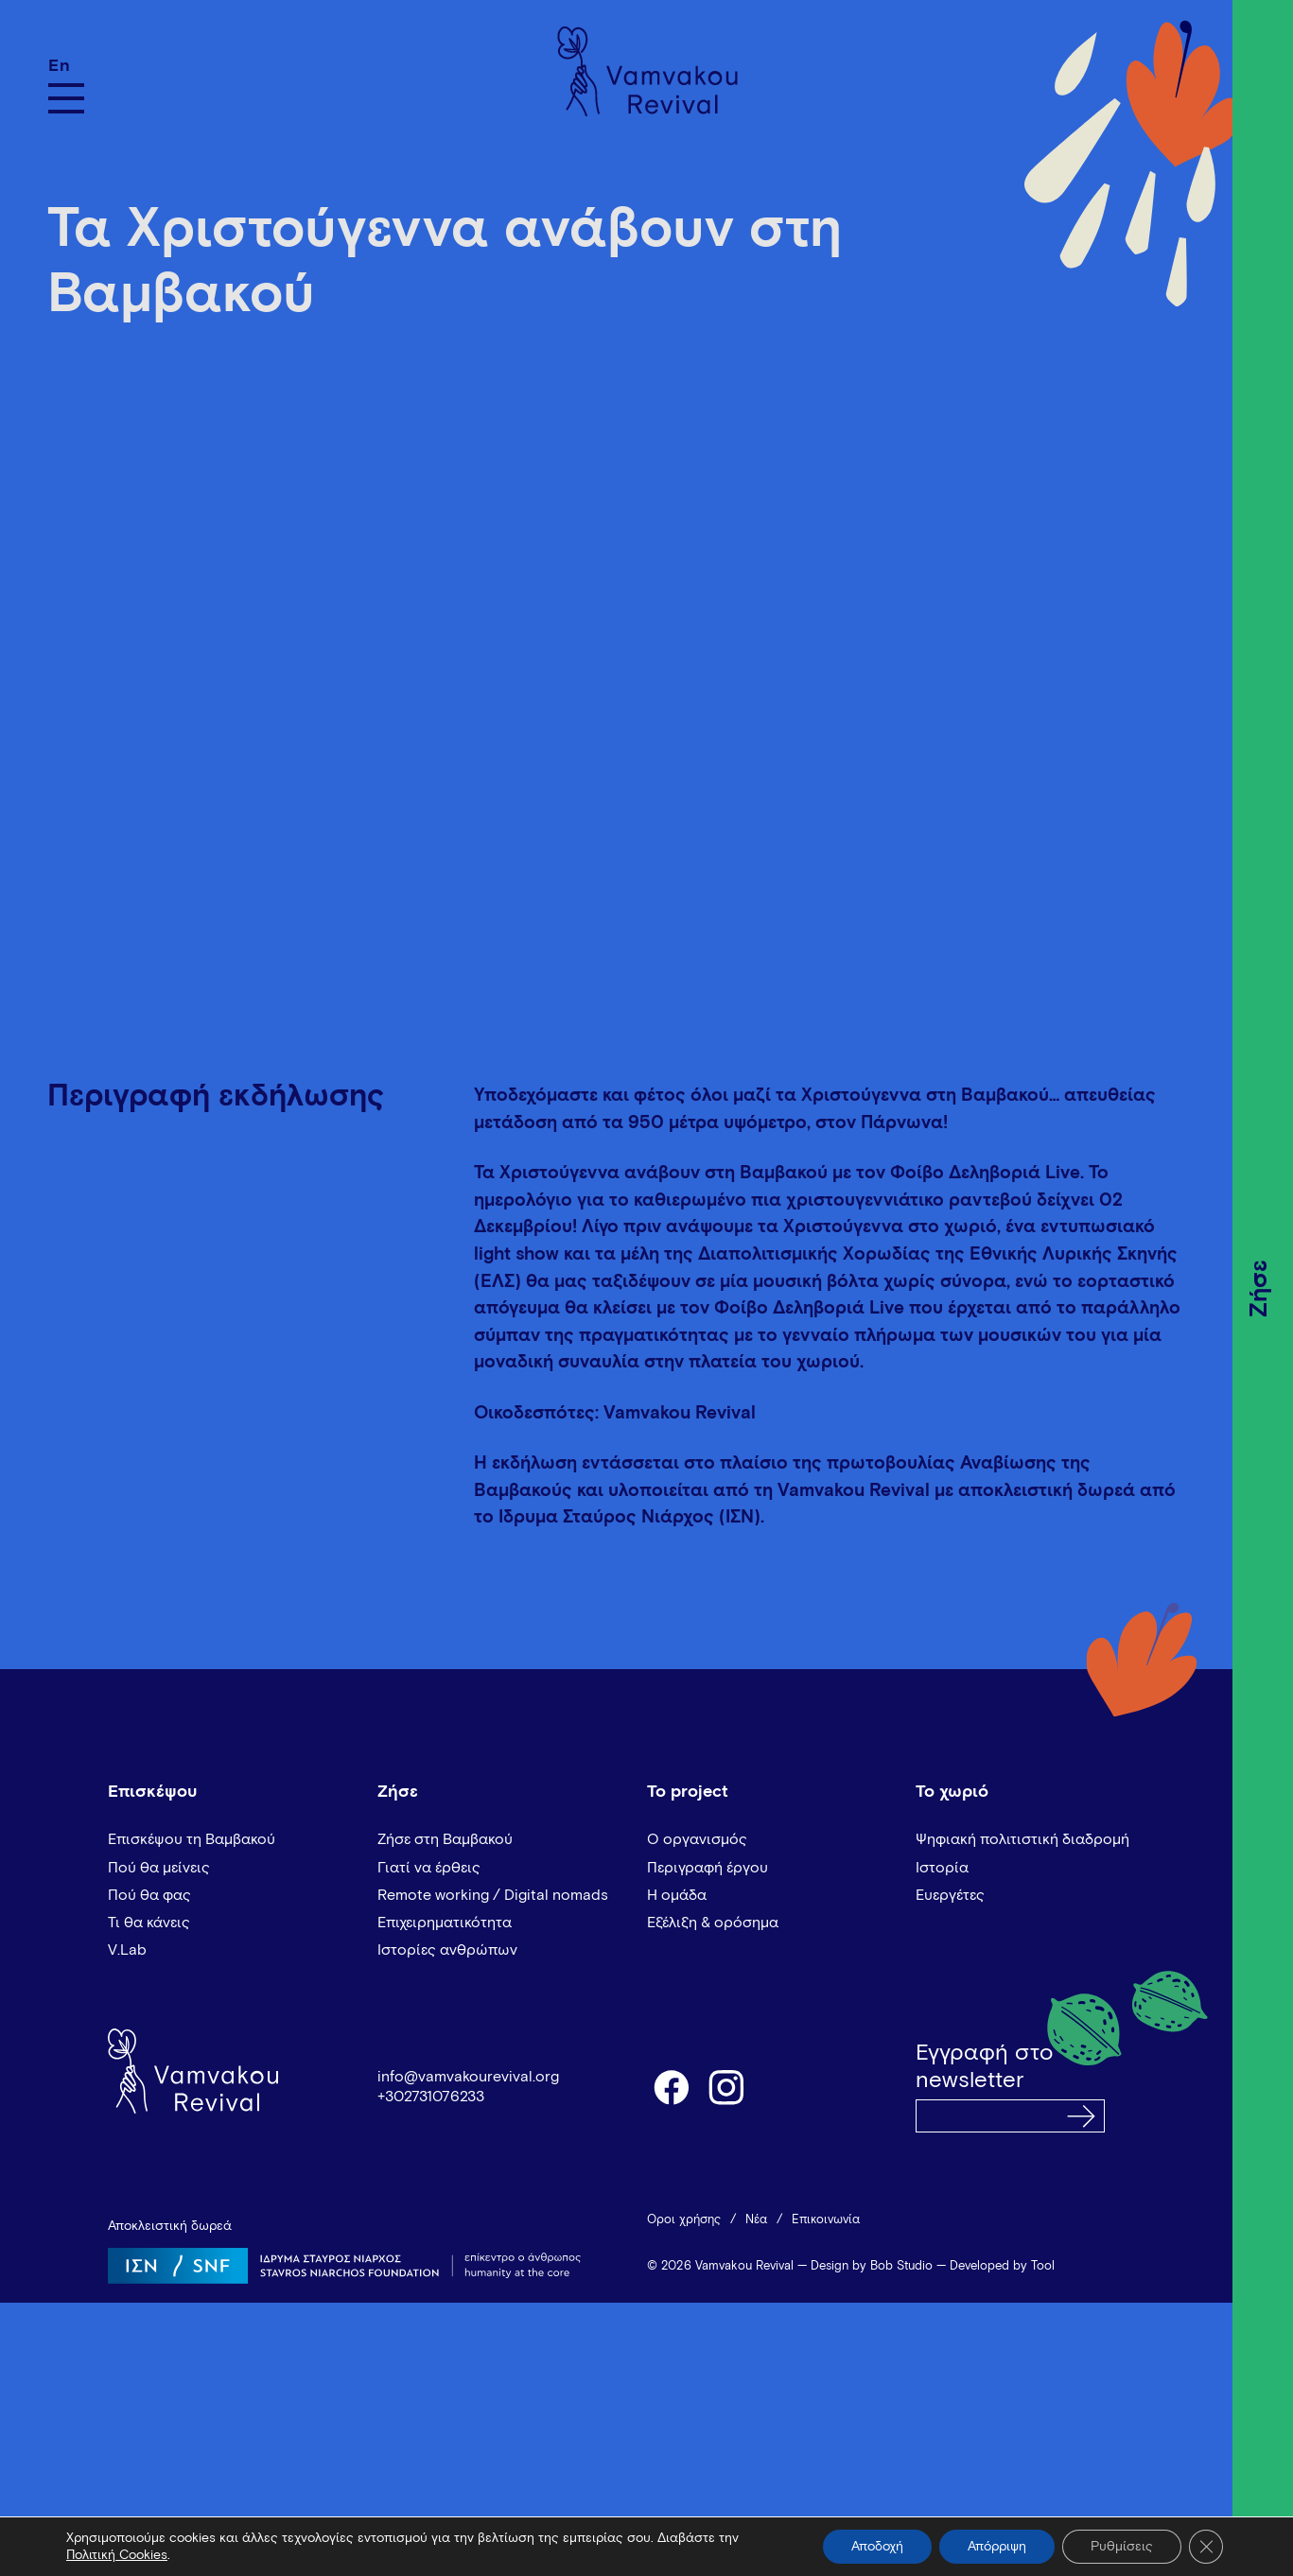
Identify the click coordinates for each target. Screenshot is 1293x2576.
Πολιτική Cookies (116, 2555)
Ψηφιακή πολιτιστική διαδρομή (1022, 1839)
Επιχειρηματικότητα (444, 1922)
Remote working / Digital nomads (492, 1895)
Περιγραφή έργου (707, 1867)
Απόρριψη (997, 2546)
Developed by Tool (1002, 2266)
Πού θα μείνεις (159, 1867)
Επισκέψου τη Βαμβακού (191, 1839)
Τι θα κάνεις (149, 1922)
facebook (670, 2086)
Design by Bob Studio (872, 2266)
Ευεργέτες (950, 1895)
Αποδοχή (877, 2546)
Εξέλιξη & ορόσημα (712, 1922)
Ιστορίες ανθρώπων (447, 1950)
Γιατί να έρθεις (429, 1867)
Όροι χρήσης (684, 2220)
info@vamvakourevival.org (468, 2076)
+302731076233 (430, 2096)
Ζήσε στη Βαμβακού (445, 1839)
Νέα (756, 2220)
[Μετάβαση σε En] (66, 65)
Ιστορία (942, 1867)
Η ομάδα (677, 1895)
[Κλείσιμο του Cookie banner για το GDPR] (1206, 2547)
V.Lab (127, 1950)
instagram (727, 2086)
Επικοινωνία (826, 2220)
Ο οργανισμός (697, 1839)
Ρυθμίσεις (1122, 2546)
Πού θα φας (149, 1895)
